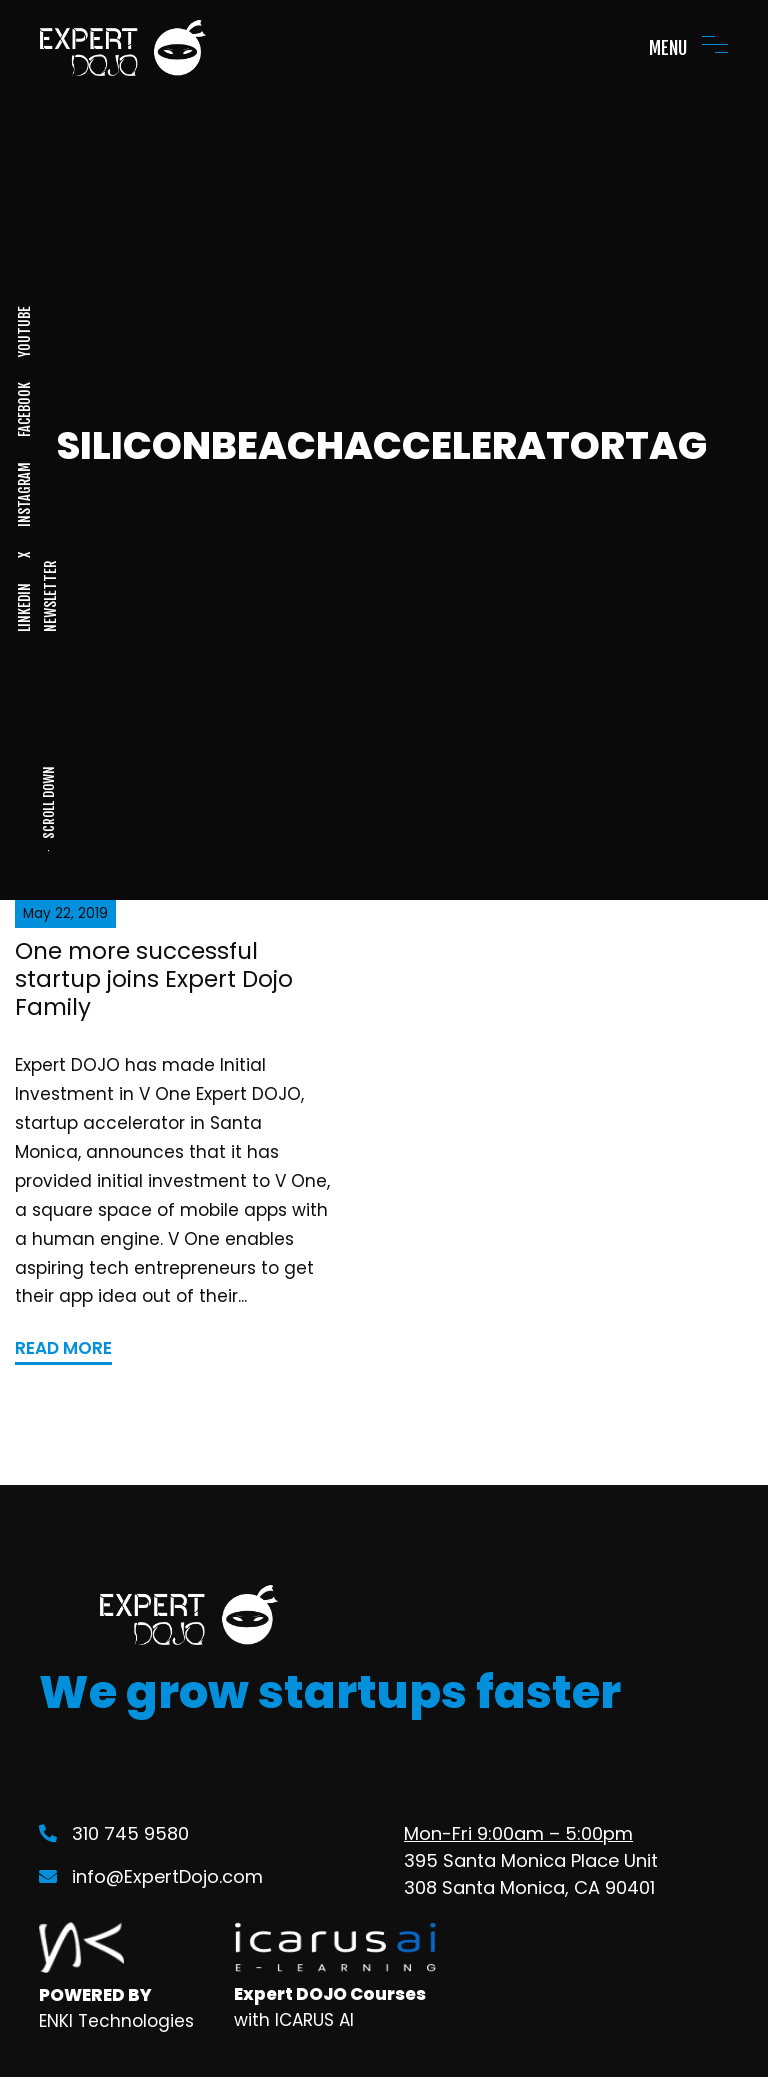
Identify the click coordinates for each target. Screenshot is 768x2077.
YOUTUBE (24, 331)
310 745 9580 (114, 1833)
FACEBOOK (24, 409)
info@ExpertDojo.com (151, 1876)
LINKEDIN (24, 607)
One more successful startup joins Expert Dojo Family (154, 978)
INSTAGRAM (24, 494)
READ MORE (63, 1348)
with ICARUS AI (294, 2020)
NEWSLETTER (49, 596)
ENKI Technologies (116, 2021)
